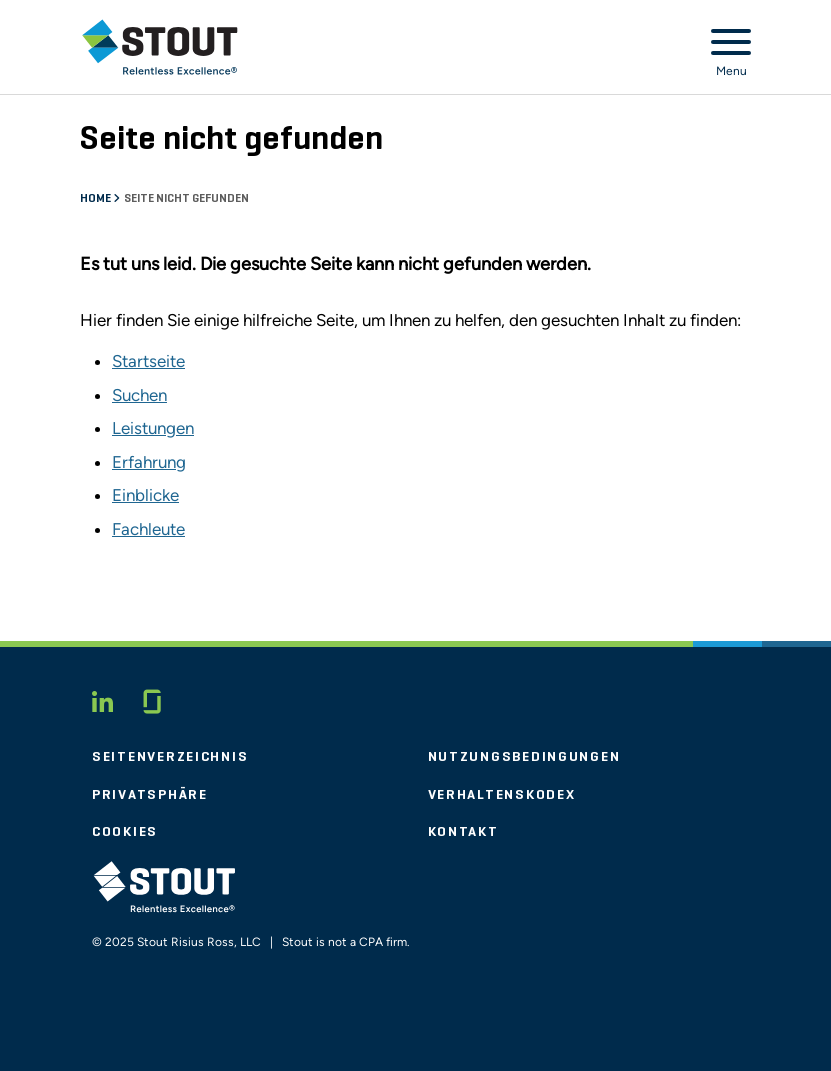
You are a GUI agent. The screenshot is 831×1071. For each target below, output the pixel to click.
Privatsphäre (150, 795)
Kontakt (463, 832)
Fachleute (148, 529)
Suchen (139, 395)
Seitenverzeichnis (170, 757)
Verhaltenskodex (502, 795)
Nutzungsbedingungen (524, 757)
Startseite (148, 361)
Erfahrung (149, 462)
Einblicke (145, 495)
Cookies (125, 832)
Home (96, 199)
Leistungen (153, 428)
